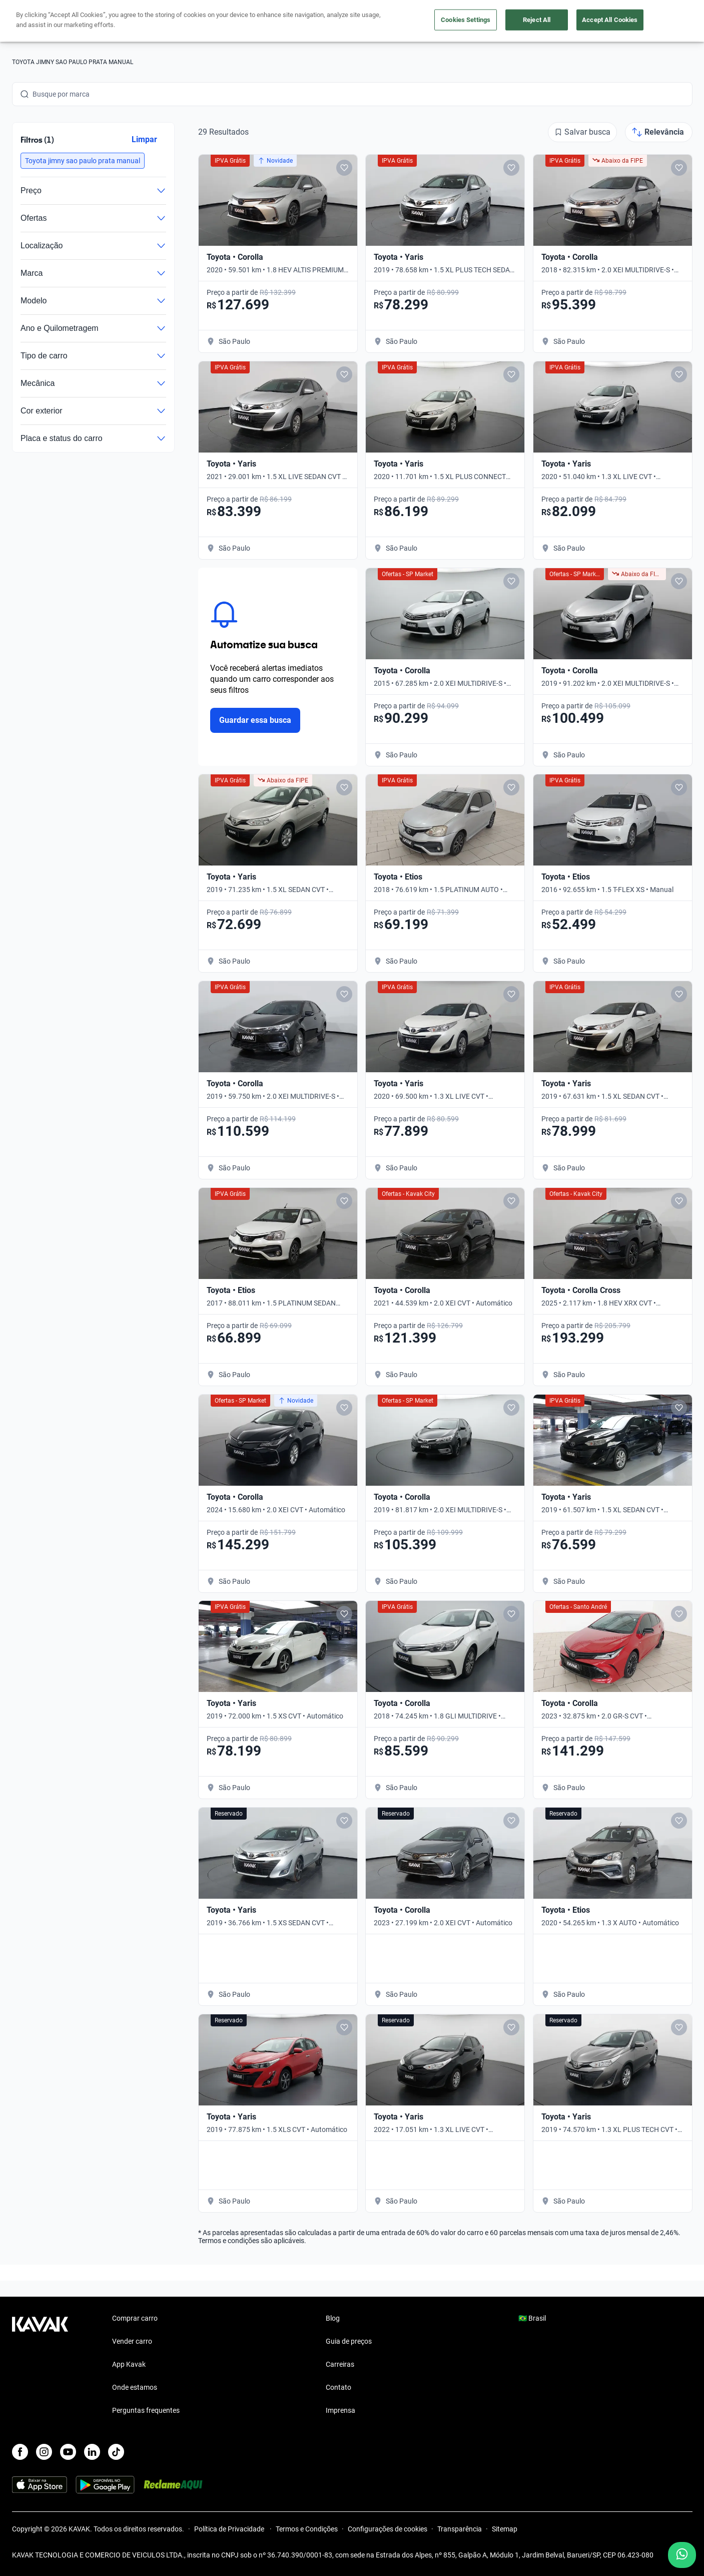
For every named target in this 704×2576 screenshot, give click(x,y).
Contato (338, 2387)
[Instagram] (44, 2452)
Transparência (459, 2529)
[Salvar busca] (582, 132)
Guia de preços (349, 2341)
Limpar (144, 139)
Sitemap (504, 2529)
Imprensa (340, 2410)
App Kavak (129, 2364)
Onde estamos (134, 2387)
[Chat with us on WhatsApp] (682, 2555)
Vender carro (319, 21)
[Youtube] (68, 2452)
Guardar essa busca (255, 720)
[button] (83, 161)
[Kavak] (40, 21)
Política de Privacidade (230, 2529)
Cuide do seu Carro (466, 21)
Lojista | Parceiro (387, 21)
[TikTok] (116, 2452)
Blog (333, 2318)
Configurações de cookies (387, 2529)
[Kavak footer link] (40, 2365)
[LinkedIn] (92, 2452)
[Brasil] (588, 21)
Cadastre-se (663, 21)
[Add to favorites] (344, 168)
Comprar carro (256, 21)
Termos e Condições (307, 2529)
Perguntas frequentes (146, 2410)
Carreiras (340, 2364)
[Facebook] (20, 2452)
